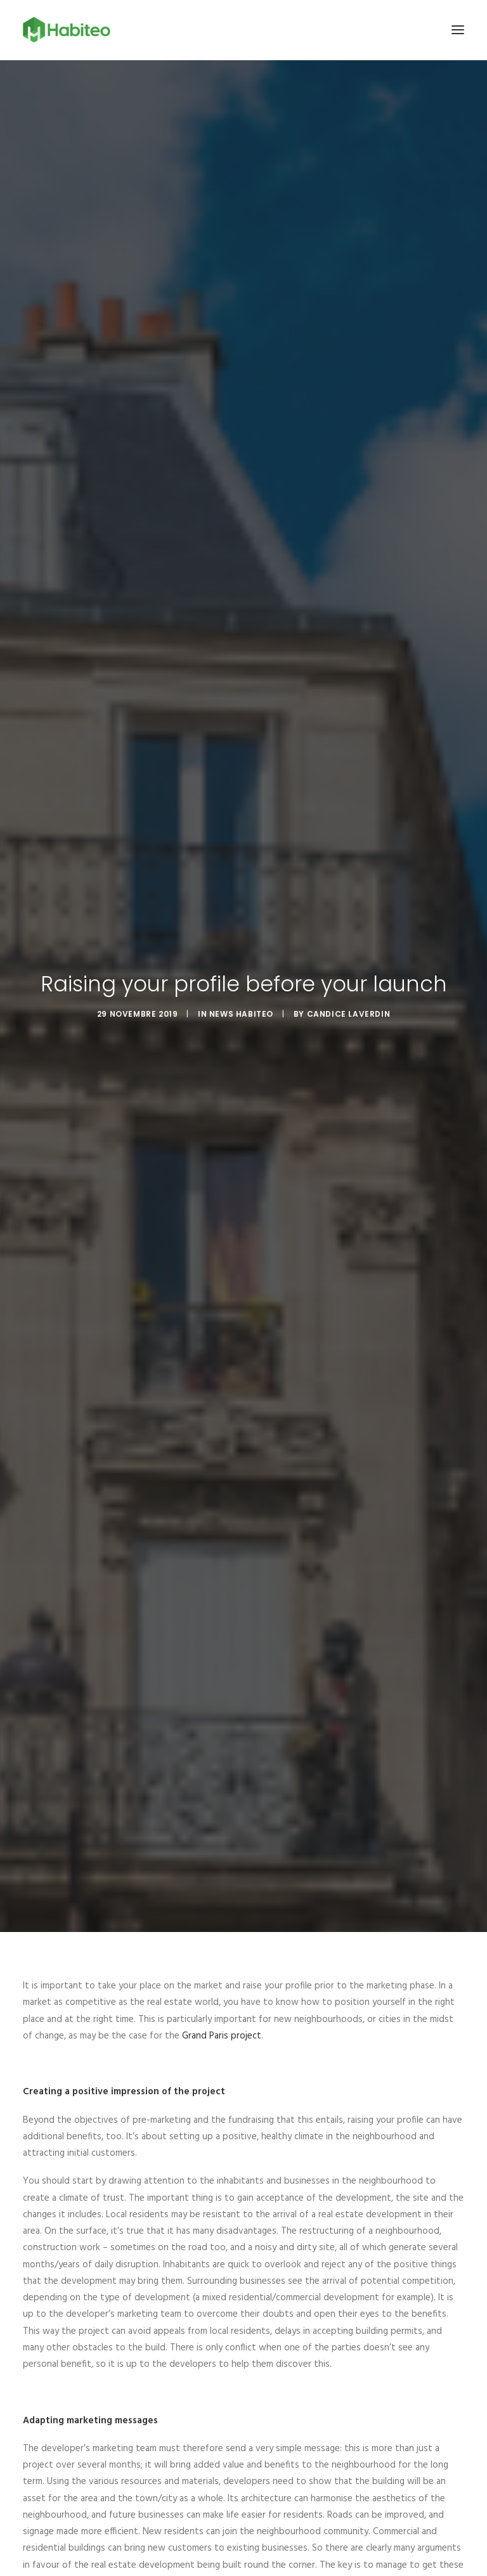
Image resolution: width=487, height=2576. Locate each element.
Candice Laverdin (349, 991)
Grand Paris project (221, 1992)
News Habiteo (241, 991)
